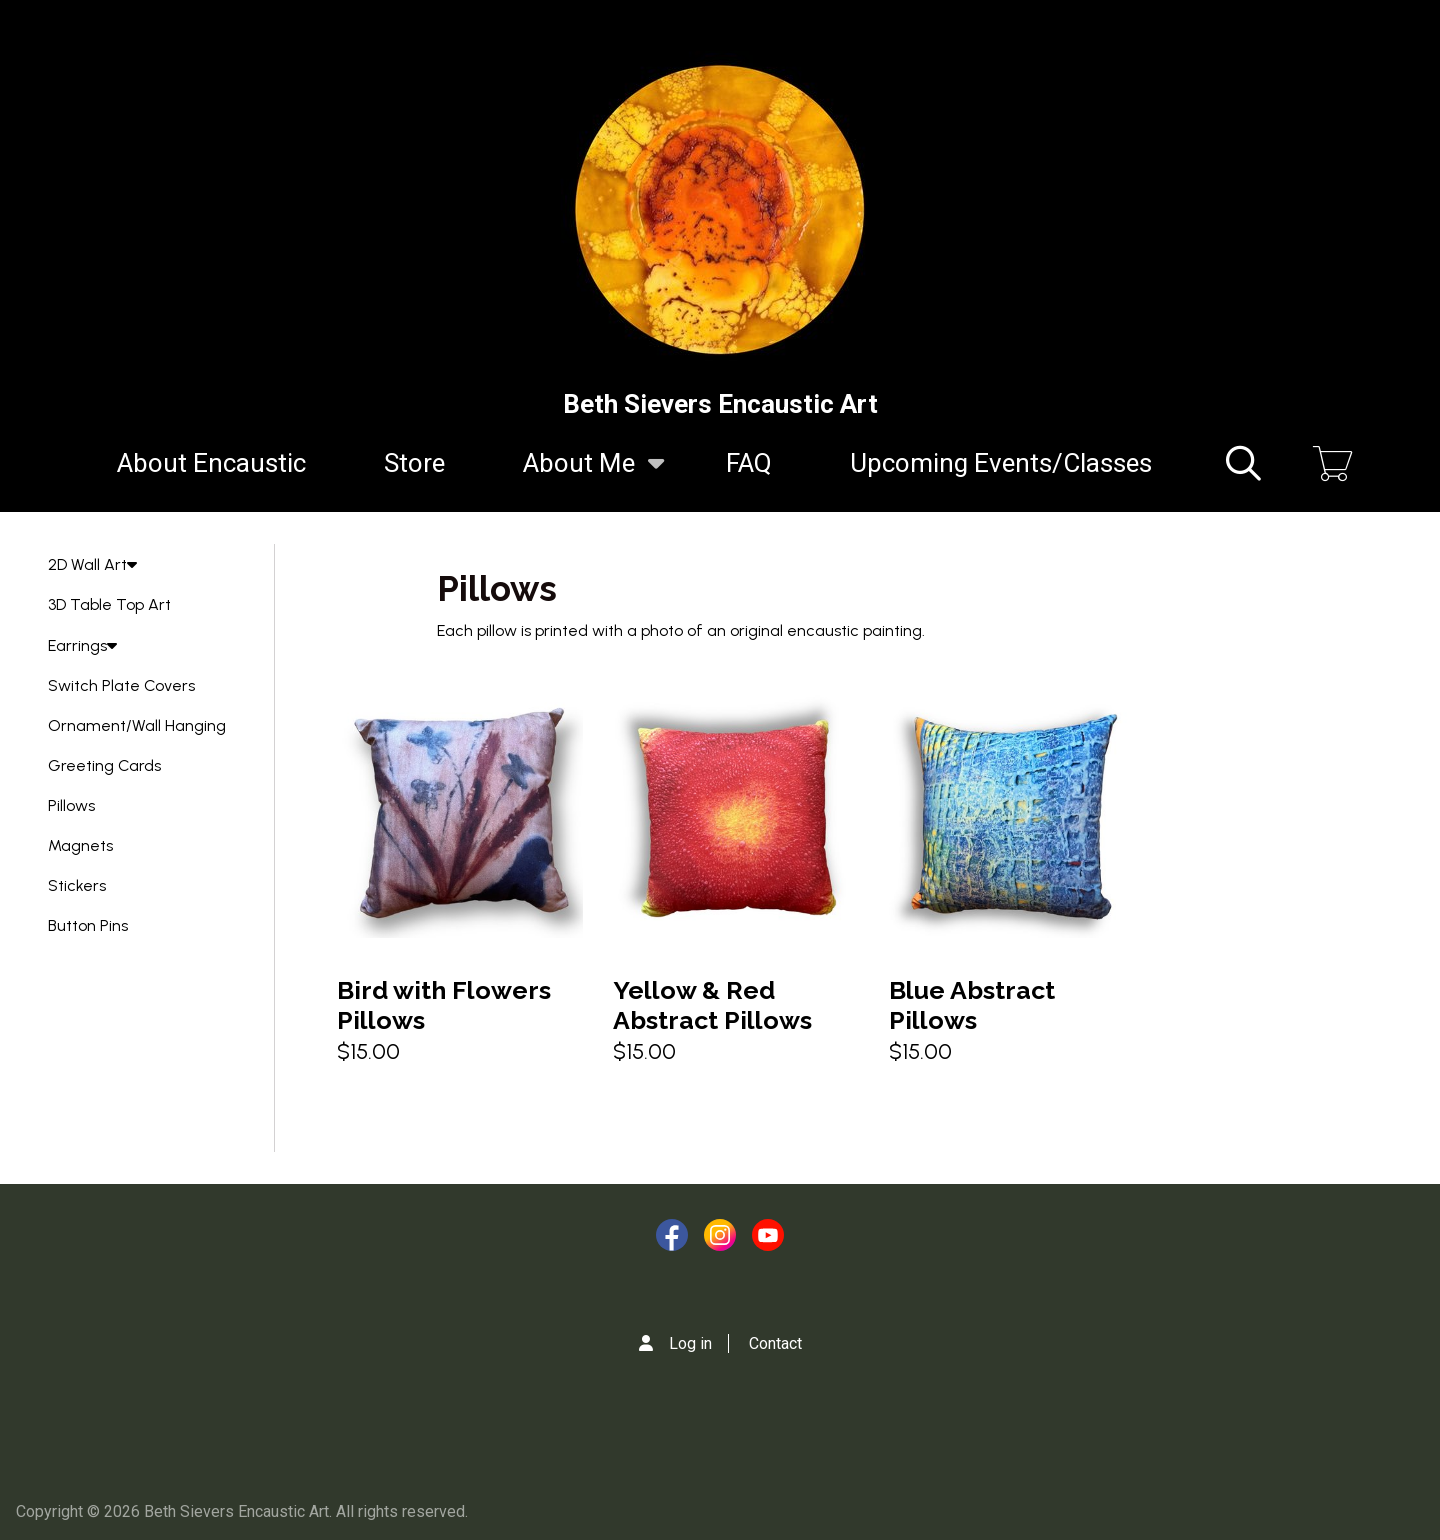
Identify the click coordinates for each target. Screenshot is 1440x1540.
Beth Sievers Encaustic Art (720, 404)
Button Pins (88, 925)
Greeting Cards (104, 765)
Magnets (80, 845)
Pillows (71, 805)
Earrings (82, 645)
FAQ (749, 463)
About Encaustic (211, 463)
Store (414, 463)
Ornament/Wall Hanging (137, 725)
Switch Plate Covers (121, 685)
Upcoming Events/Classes (1001, 463)
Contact (775, 1343)
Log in (690, 1343)
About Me (579, 475)
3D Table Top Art (109, 604)
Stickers (77, 885)
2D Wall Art (92, 564)
